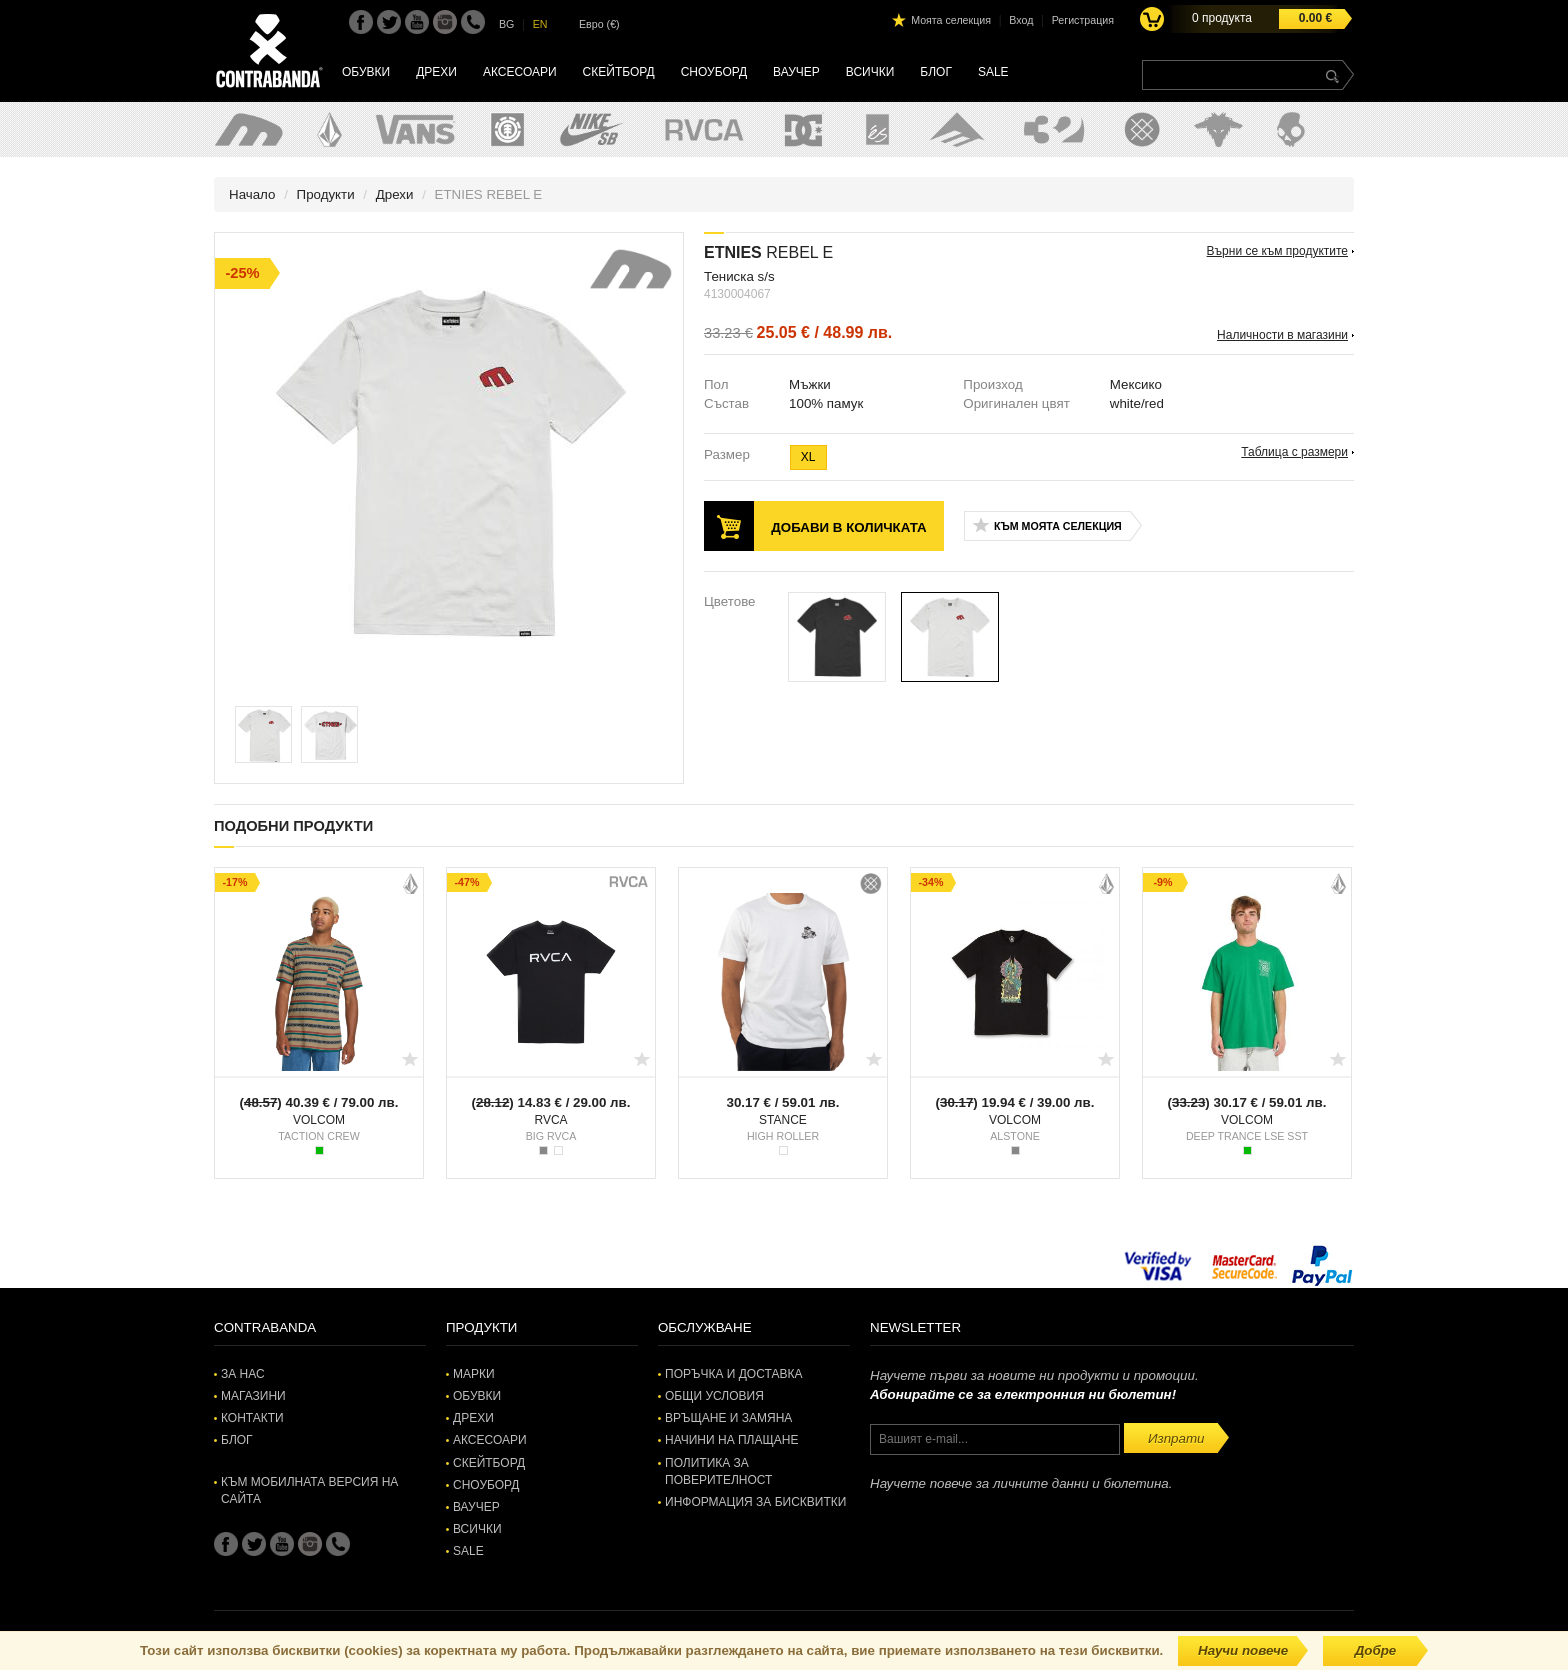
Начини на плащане (731, 1440)
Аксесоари (520, 72)
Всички (870, 72)
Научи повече (1243, 1650)
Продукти (326, 194)
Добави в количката (848, 527)
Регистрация (1083, 20)
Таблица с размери (1294, 452)
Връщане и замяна (728, 1418)
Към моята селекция (1058, 526)
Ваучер (796, 72)
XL (808, 457)
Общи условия (714, 1396)
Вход (1021, 20)
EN (540, 24)
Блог (936, 72)
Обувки (366, 72)
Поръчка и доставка (733, 1374)
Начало (252, 194)
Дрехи (436, 72)
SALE (993, 72)
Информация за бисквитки (755, 1502)
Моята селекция (951, 20)
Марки (474, 1374)
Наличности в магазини (1282, 335)
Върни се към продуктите (1277, 251)
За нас (243, 1374)
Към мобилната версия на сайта (309, 1490)
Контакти (252, 1418)
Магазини (253, 1396)
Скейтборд (619, 72)
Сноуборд (714, 72)
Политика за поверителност (718, 1471)
